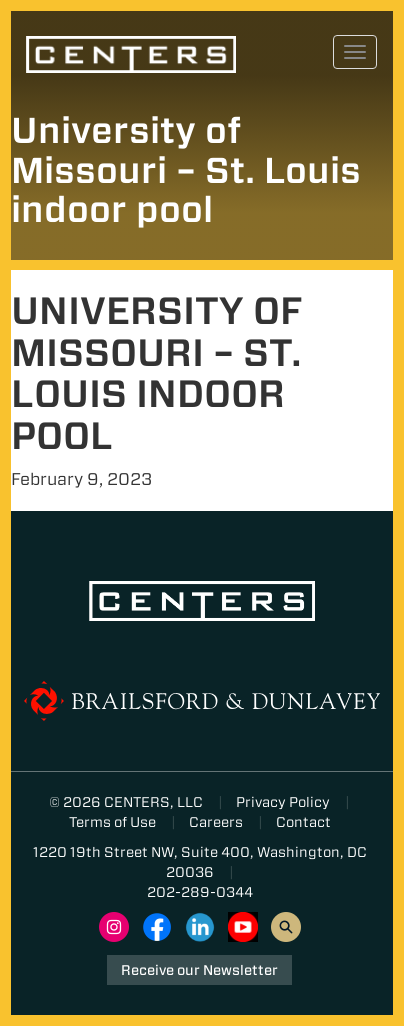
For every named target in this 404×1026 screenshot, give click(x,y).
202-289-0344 (200, 892)
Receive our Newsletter (199, 970)
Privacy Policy (283, 802)
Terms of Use (112, 822)
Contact (303, 822)
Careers (216, 822)
